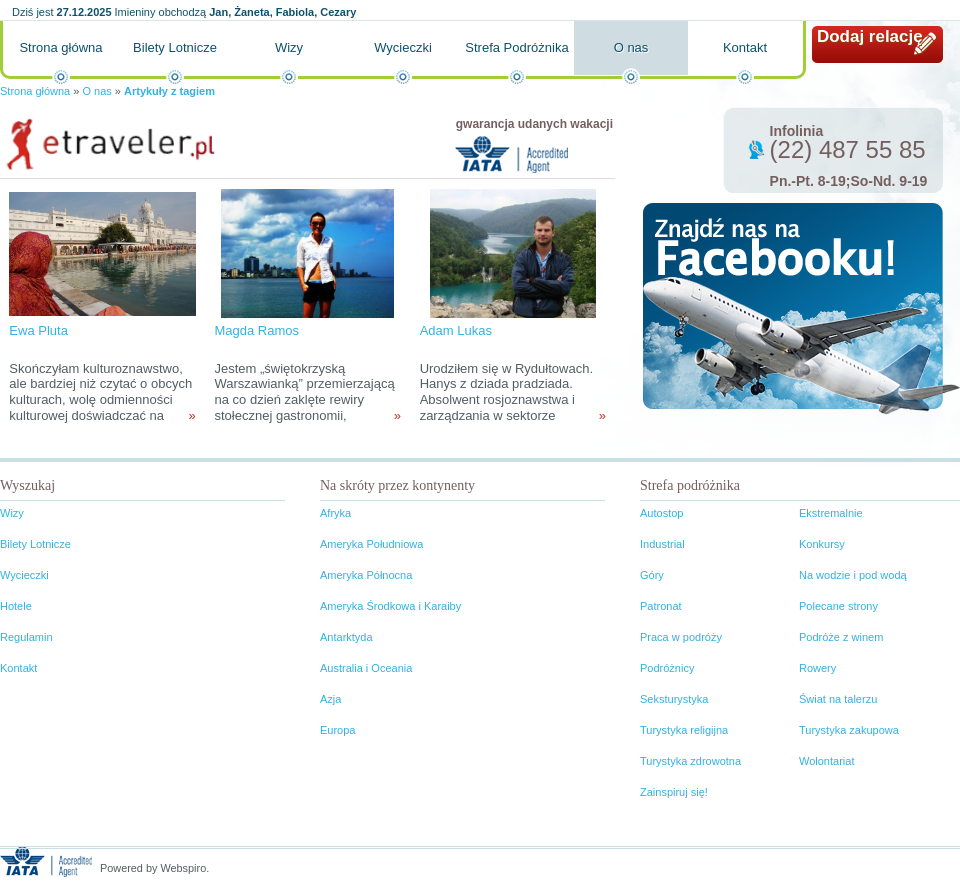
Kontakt (745, 47)
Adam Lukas (456, 330)
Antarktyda (346, 637)
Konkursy (822, 544)
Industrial (662, 544)
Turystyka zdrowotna (690, 761)
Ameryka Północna (366, 575)
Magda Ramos (256, 330)
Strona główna (60, 47)
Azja (330, 699)
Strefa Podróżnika (516, 47)
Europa (337, 730)
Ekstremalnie (831, 513)
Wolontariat (826, 761)
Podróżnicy (667, 668)
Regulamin (26, 637)
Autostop (661, 513)
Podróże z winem (841, 637)
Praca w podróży (681, 637)
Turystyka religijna (684, 730)
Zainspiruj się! (674, 792)
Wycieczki (403, 47)
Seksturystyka (674, 699)
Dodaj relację (870, 36)
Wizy (289, 47)
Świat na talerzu (838, 699)
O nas (631, 47)
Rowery (817, 668)
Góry (652, 575)
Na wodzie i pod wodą (853, 575)
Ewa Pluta (38, 330)
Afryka (335, 513)
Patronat (661, 606)
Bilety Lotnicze (175, 47)
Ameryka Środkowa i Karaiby (390, 606)
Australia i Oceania (366, 668)
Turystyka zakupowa (849, 730)
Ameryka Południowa (371, 544)
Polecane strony (838, 606)
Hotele (16, 606)
